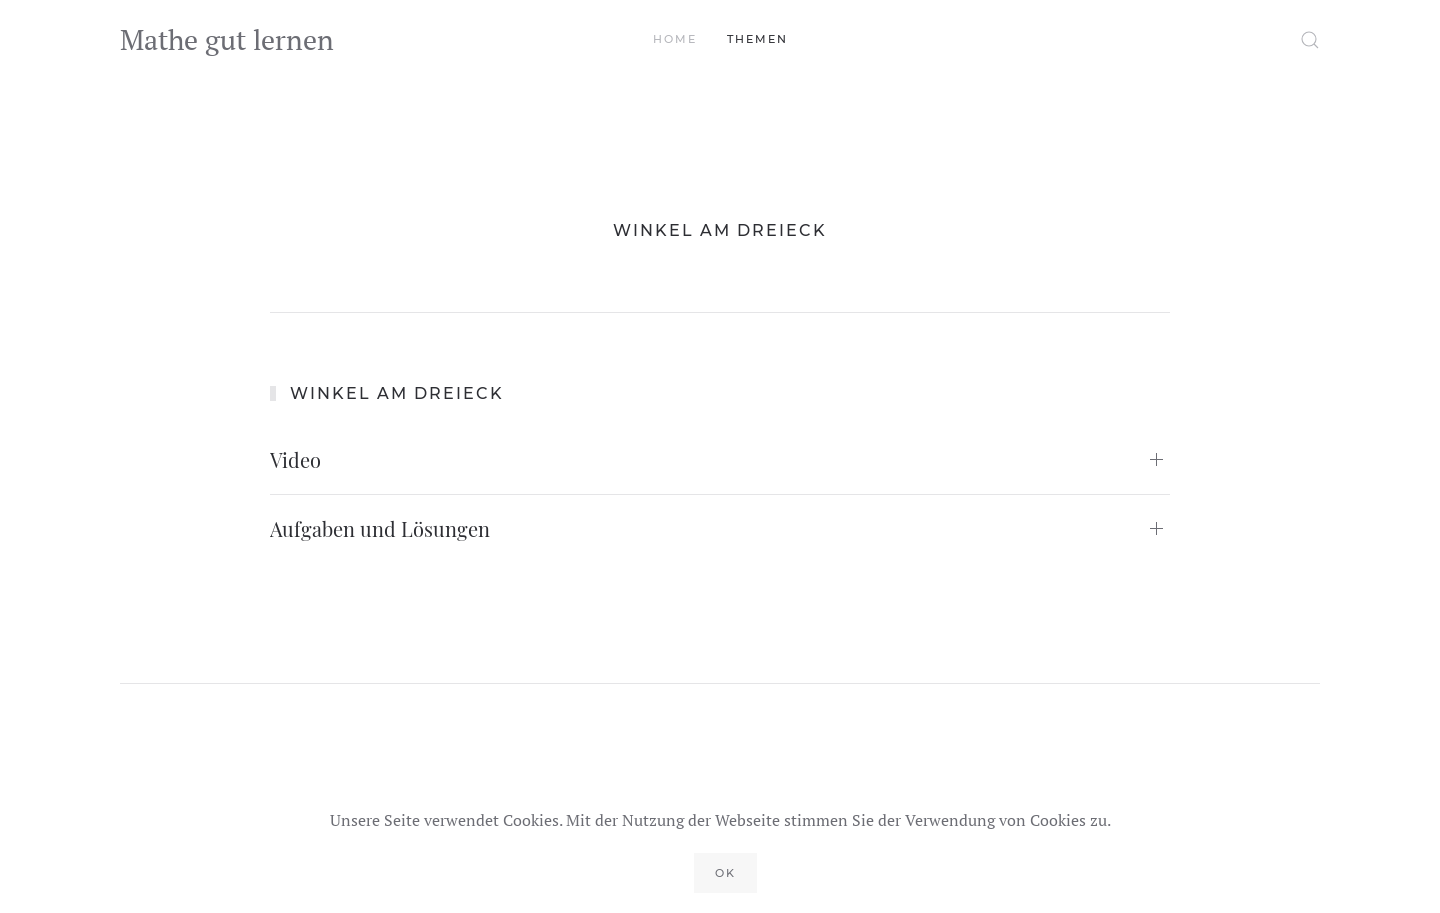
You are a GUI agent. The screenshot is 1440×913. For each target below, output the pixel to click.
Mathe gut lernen (227, 39)
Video (295, 459)
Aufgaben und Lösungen (380, 528)
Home (675, 39)
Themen (757, 39)
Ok (725, 873)
